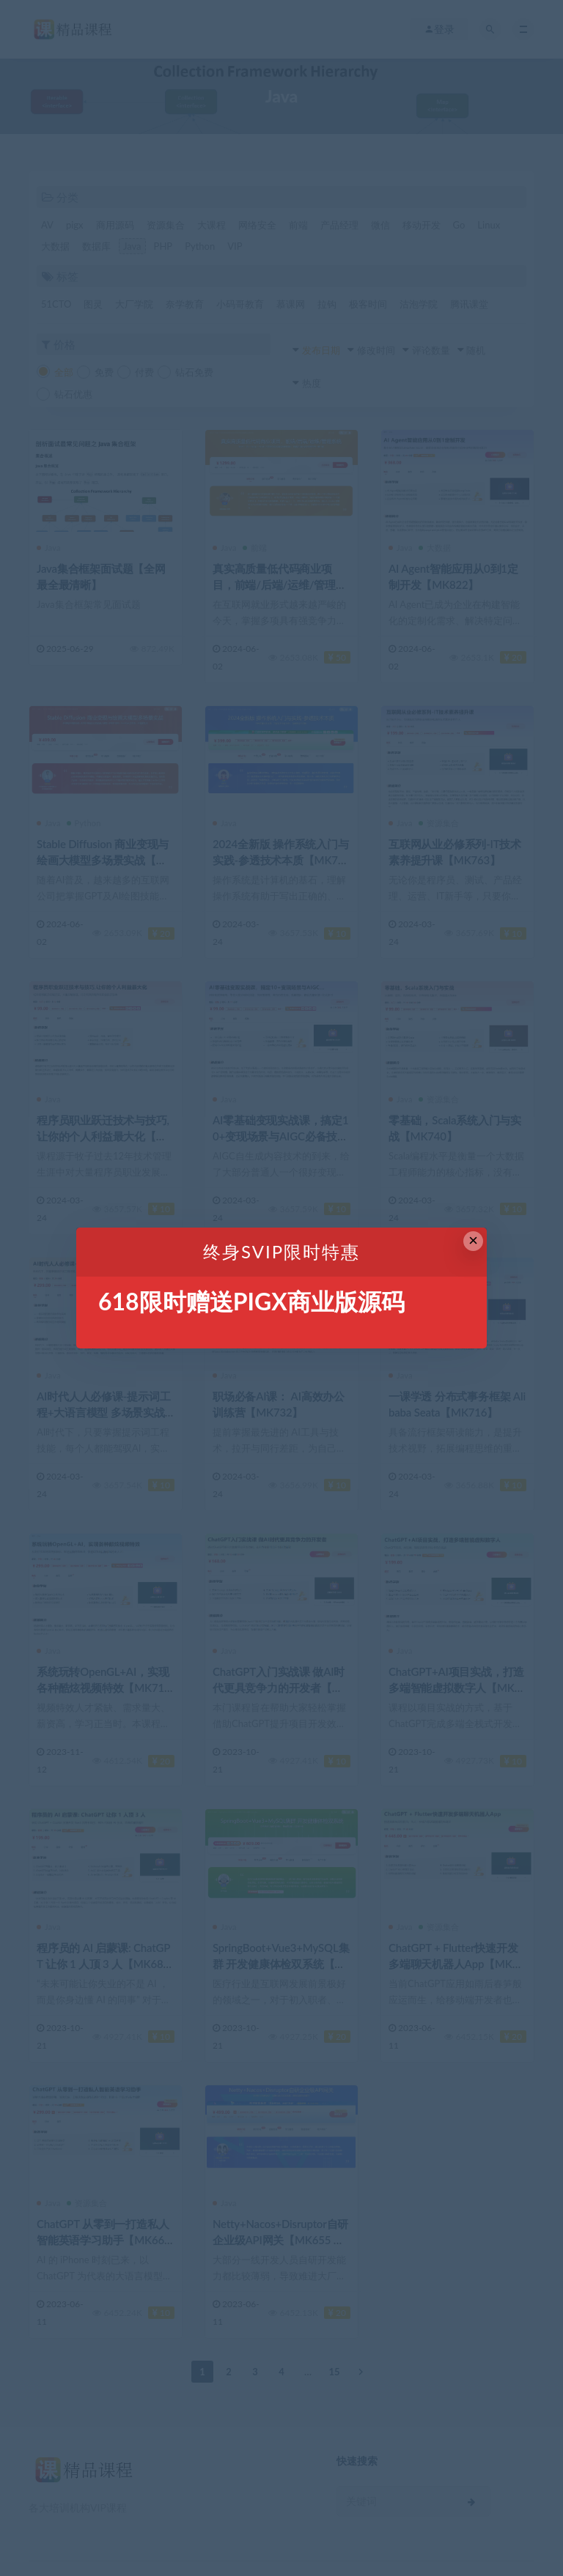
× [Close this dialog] (473, 1240)
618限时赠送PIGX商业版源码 (251, 1301)
